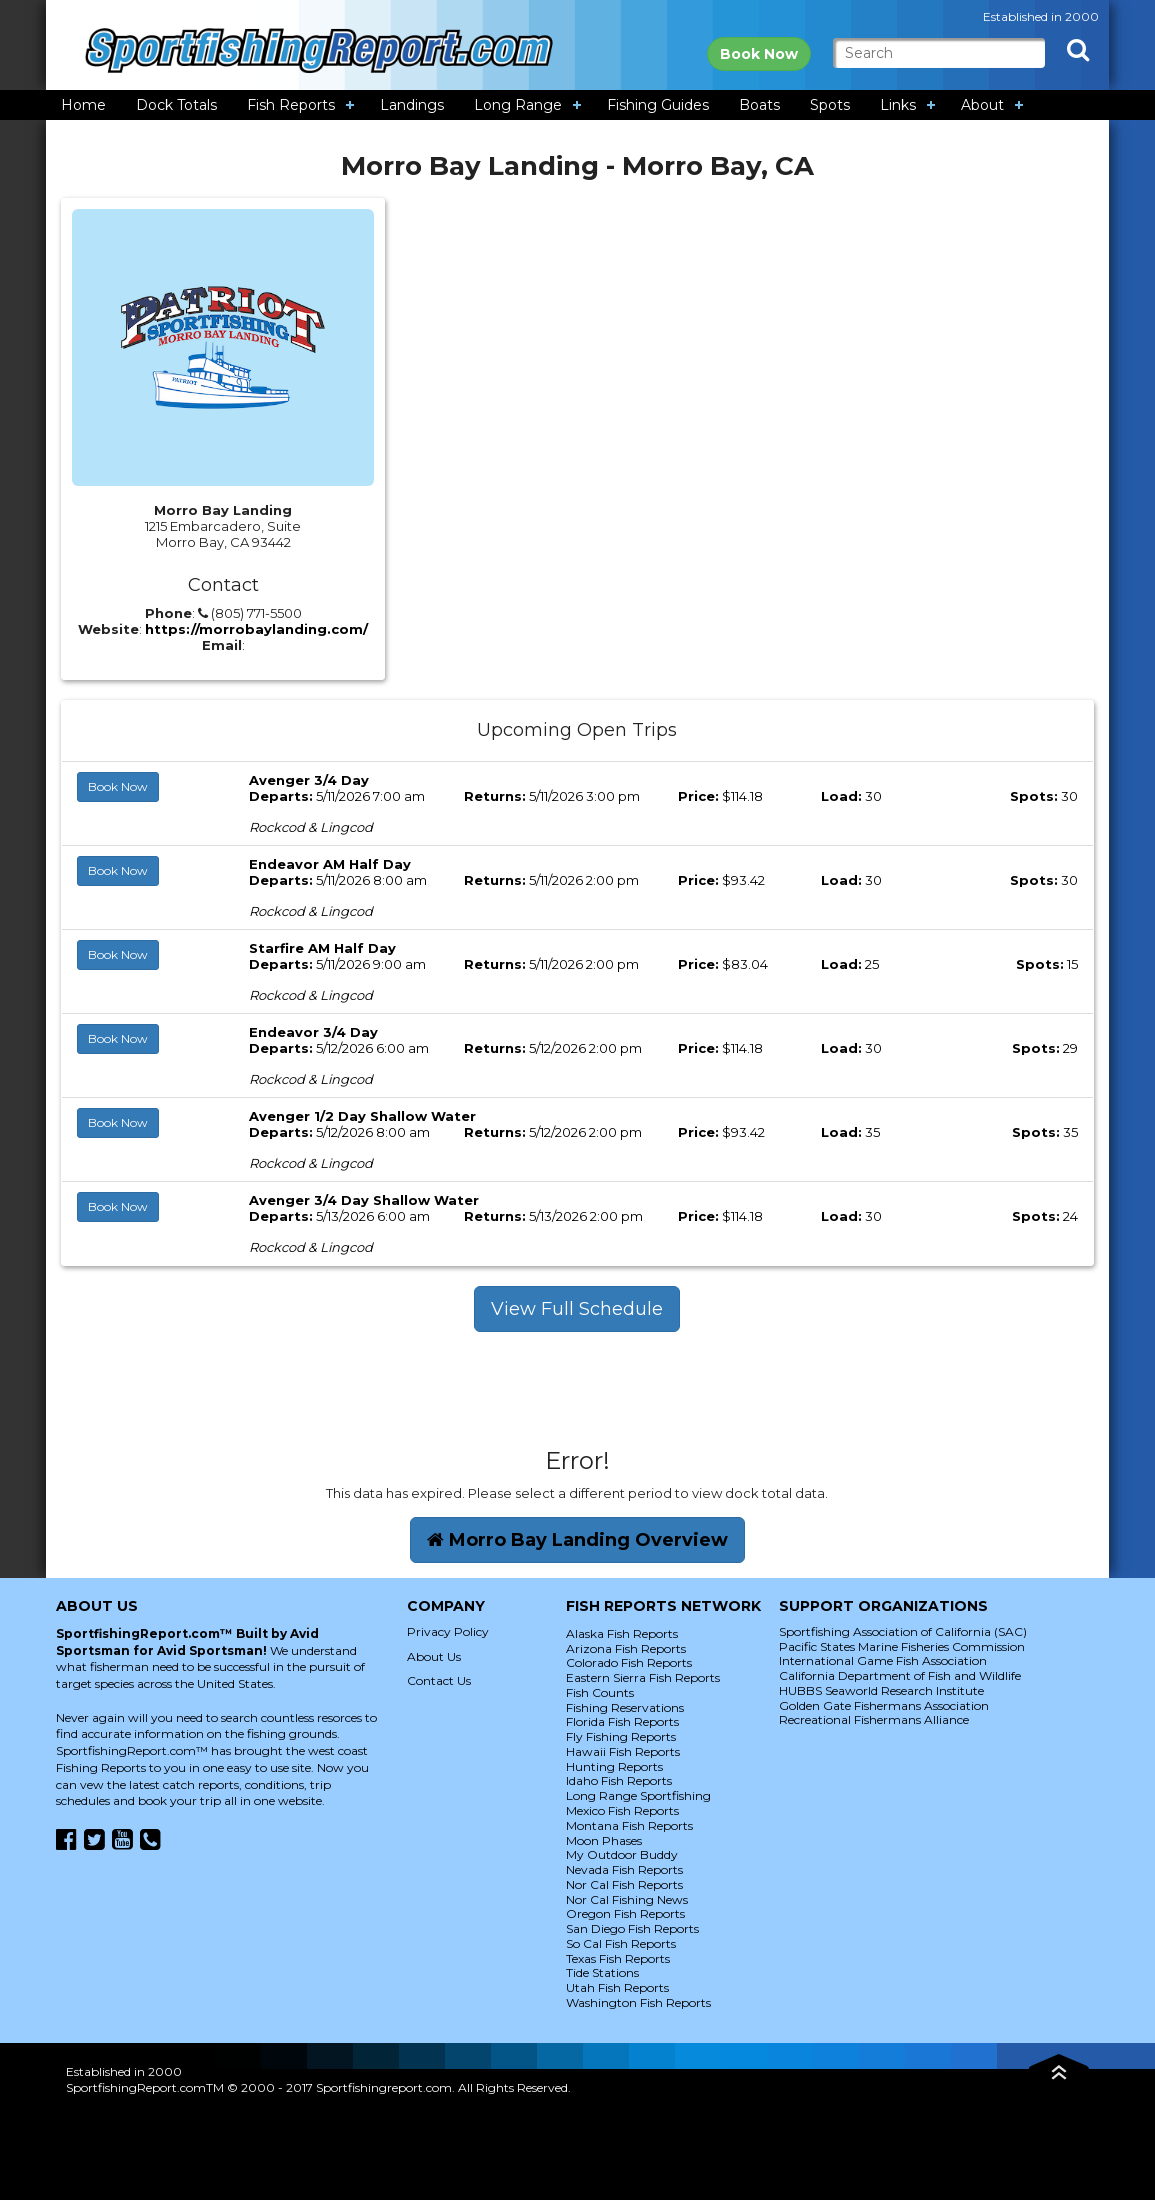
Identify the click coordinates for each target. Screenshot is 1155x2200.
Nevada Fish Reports (624, 1869)
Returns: (495, 796)
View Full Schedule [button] (577, 1309)
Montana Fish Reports (629, 1825)
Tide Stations (602, 1972)
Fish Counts (600, 1692)
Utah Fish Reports (617, 1987)
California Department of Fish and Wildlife (900, 1675)
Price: (698, 796)
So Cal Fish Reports (621, 1943)
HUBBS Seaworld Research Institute (881, 1690)
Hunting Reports (614, 1766)
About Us (434, 1656)
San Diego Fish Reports (632, 1928)
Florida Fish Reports (622, 1721)
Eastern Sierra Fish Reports (643, 1677)
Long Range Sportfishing (638, 1795)
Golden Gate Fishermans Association (884, 1705)
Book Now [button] (118, 786)
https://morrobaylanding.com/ (256, 629)
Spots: (1034, 796)
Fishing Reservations (625, 1707)
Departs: (281, 796)
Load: (841, 796)
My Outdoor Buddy (622, 1854)
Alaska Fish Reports (622, 1633)
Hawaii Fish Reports (623, 1751)
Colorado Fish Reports (629, 1662)
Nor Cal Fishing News (627, 1899)
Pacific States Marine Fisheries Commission (902, 1646)
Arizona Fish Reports (626, 1648)
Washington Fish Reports (638, 2002)
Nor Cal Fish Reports (624, 1884)
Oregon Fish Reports (625, 1913)
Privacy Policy (448, 1631)
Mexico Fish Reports (622, 1810)
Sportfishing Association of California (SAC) (903, 1631)
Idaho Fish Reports (619, 1780)
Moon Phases (604, 1840)
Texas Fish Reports (618, 1958)
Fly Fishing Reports (621, 1736)
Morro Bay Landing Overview (577, 1540)
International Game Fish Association (883, 1660)
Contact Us (439, 1680)
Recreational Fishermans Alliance (874, 1719)
